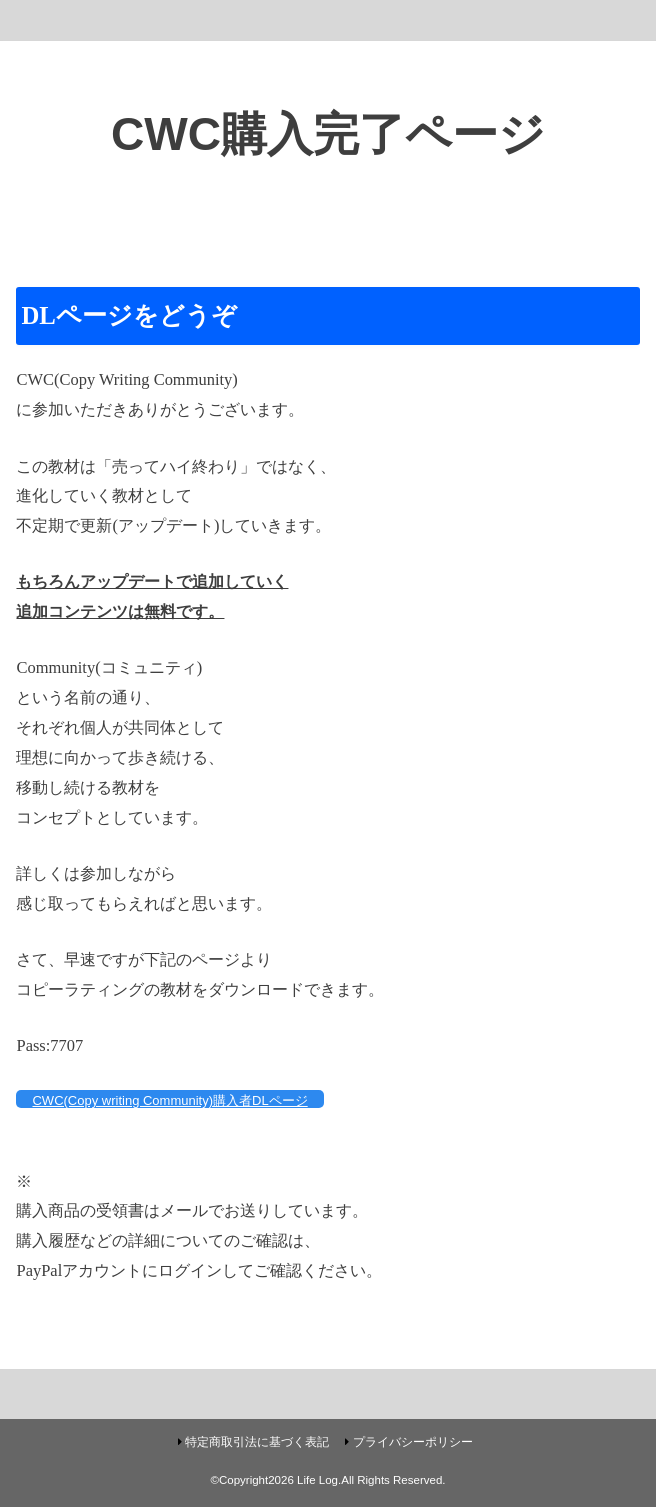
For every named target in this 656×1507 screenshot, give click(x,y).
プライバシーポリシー (413, 1442)
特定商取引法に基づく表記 (257, 1442)
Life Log (317, 1480)
